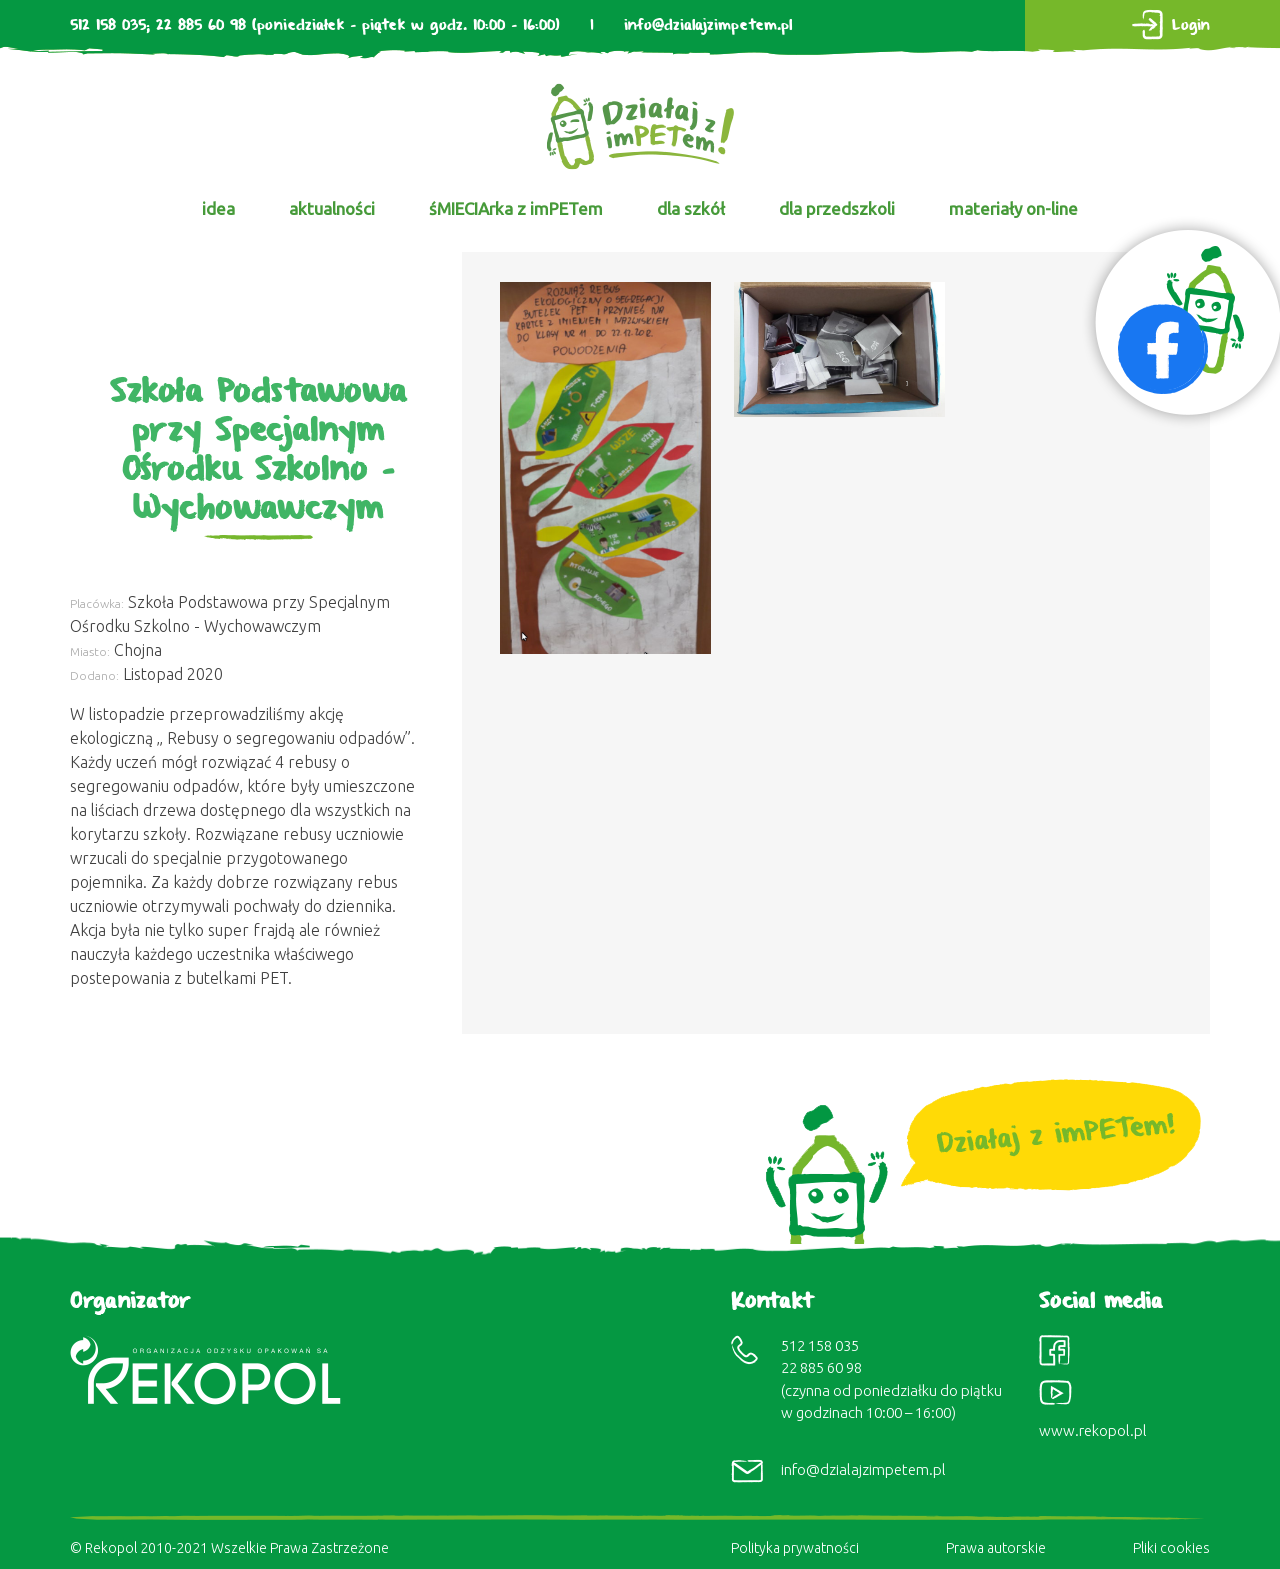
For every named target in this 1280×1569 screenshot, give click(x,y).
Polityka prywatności (795, 1548)
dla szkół (691, 208)
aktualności (332, 208)
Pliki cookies (1171, 1548)
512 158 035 (108, 25)
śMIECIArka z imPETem (516, 208)
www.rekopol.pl (1093, 1430)
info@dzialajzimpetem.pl (708, 25)
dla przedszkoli (837, 208)
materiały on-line (1013, 208)
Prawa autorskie (996, 1548)
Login (1191, 25)
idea (218, 208)
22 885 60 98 (201, 25)
